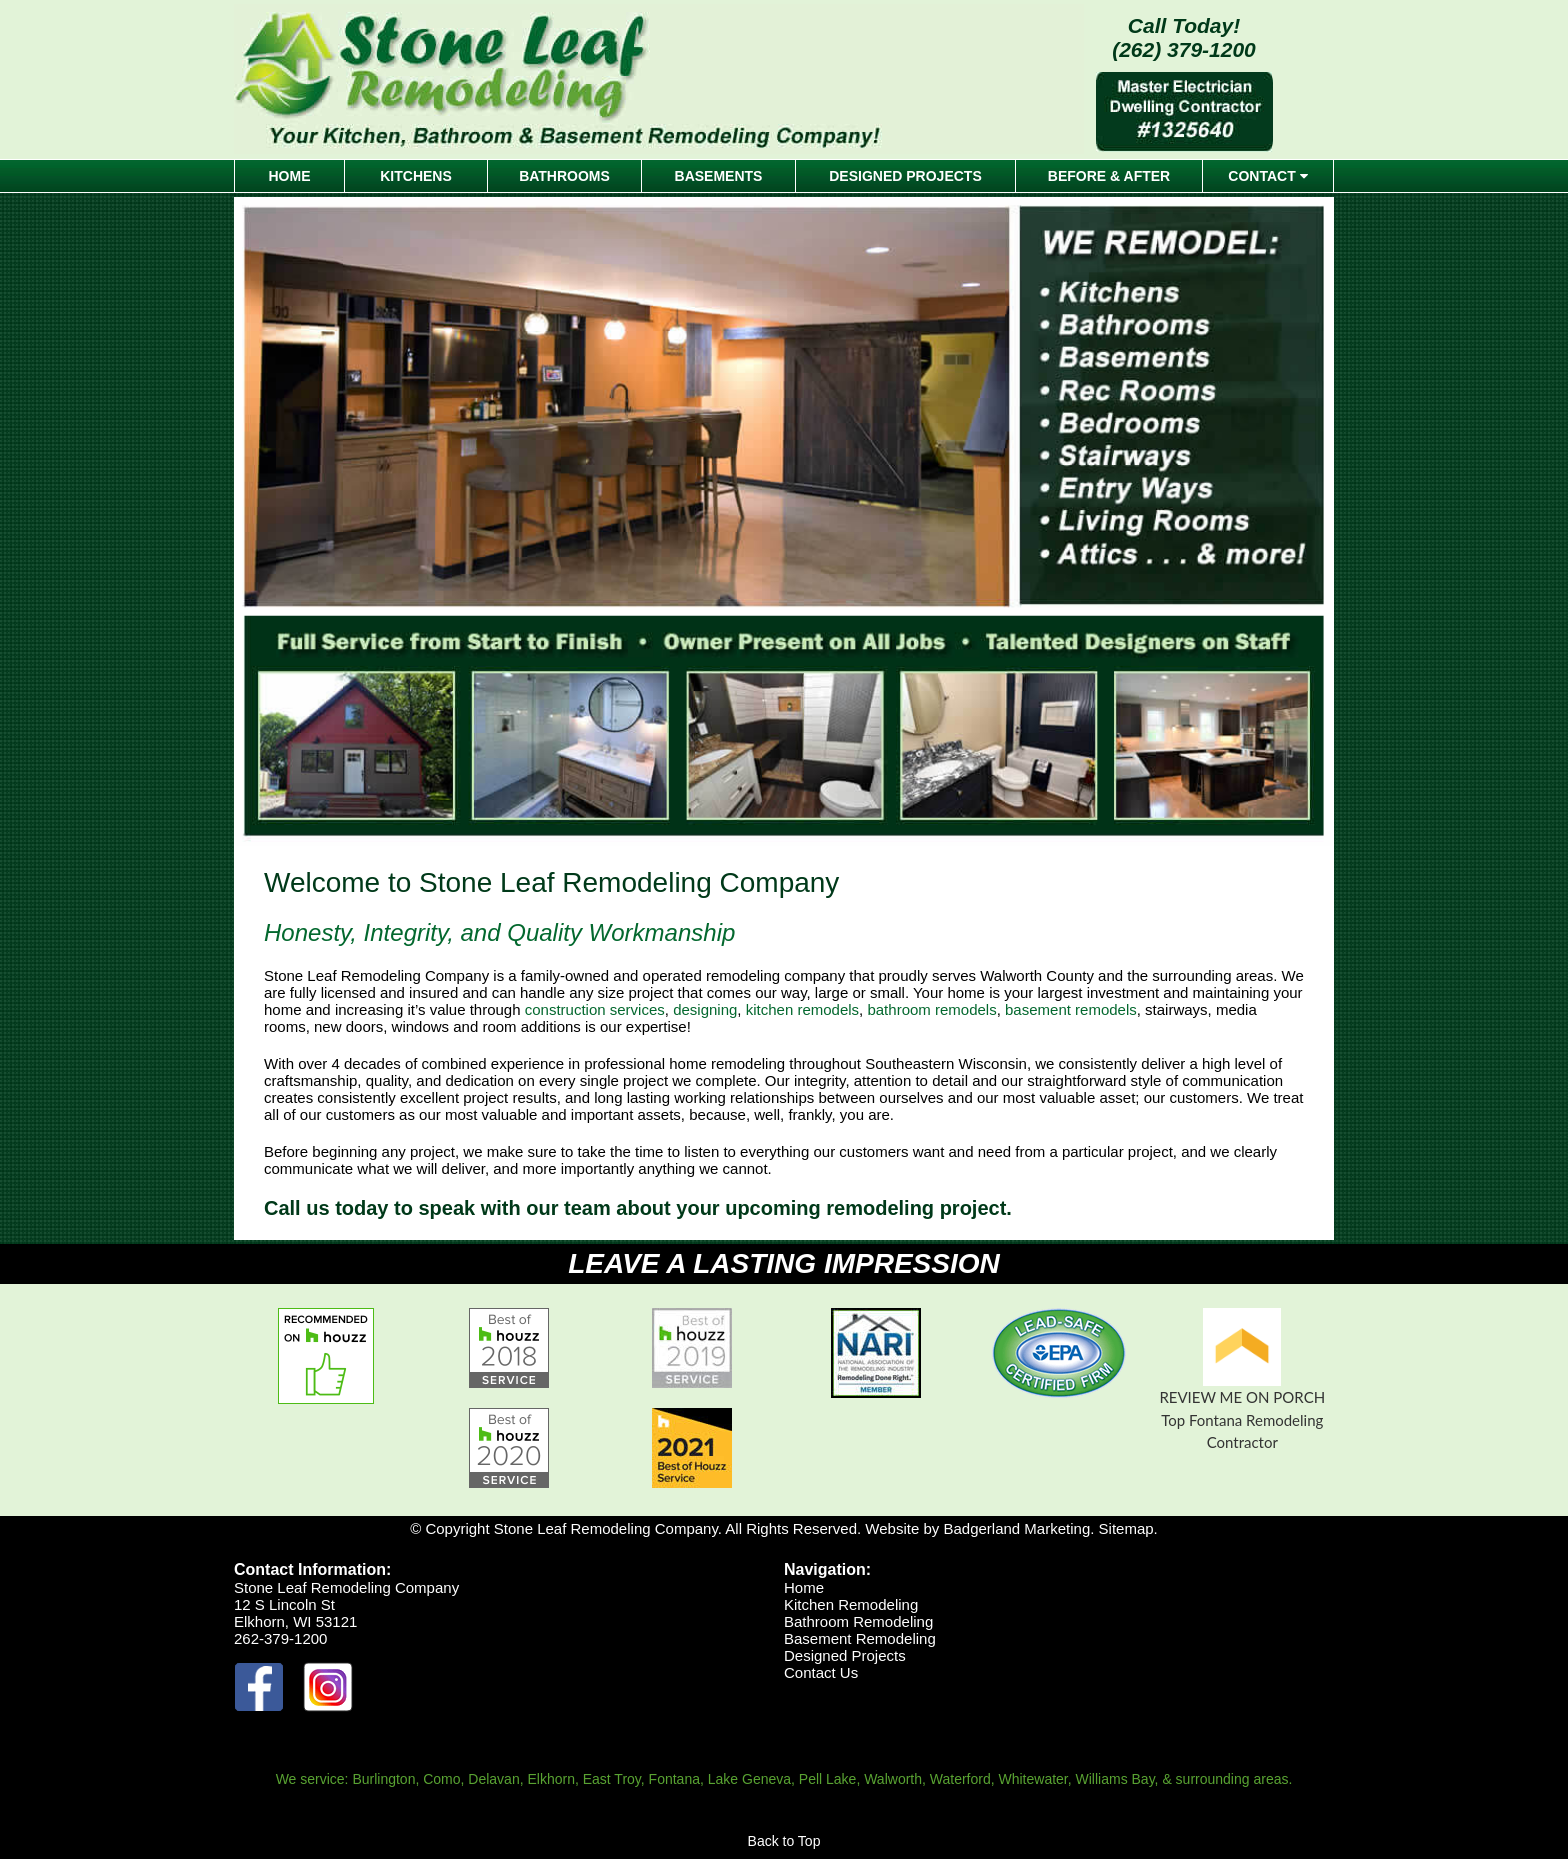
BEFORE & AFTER (1109, 176)
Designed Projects (845, 1655)
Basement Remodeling (860, 1638)
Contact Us (821, 1672)
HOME (290, 176)
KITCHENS (416, 176)
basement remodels (1071, 1009)
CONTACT (1267, 176)
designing (705, 1009)
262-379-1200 (280, 1638)
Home (804, 1587)
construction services (595, 1009)
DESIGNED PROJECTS (905, 176)
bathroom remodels (931, 1009)
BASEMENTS (719, 176)
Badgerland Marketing (1016, 1528)
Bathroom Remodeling (858, 1621)
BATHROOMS (564, 176)
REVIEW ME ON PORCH (1242, 1397)
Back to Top (784, 1841)
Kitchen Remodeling (851, 1604)
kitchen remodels (802, 1009)
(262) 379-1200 (1184, 49)
